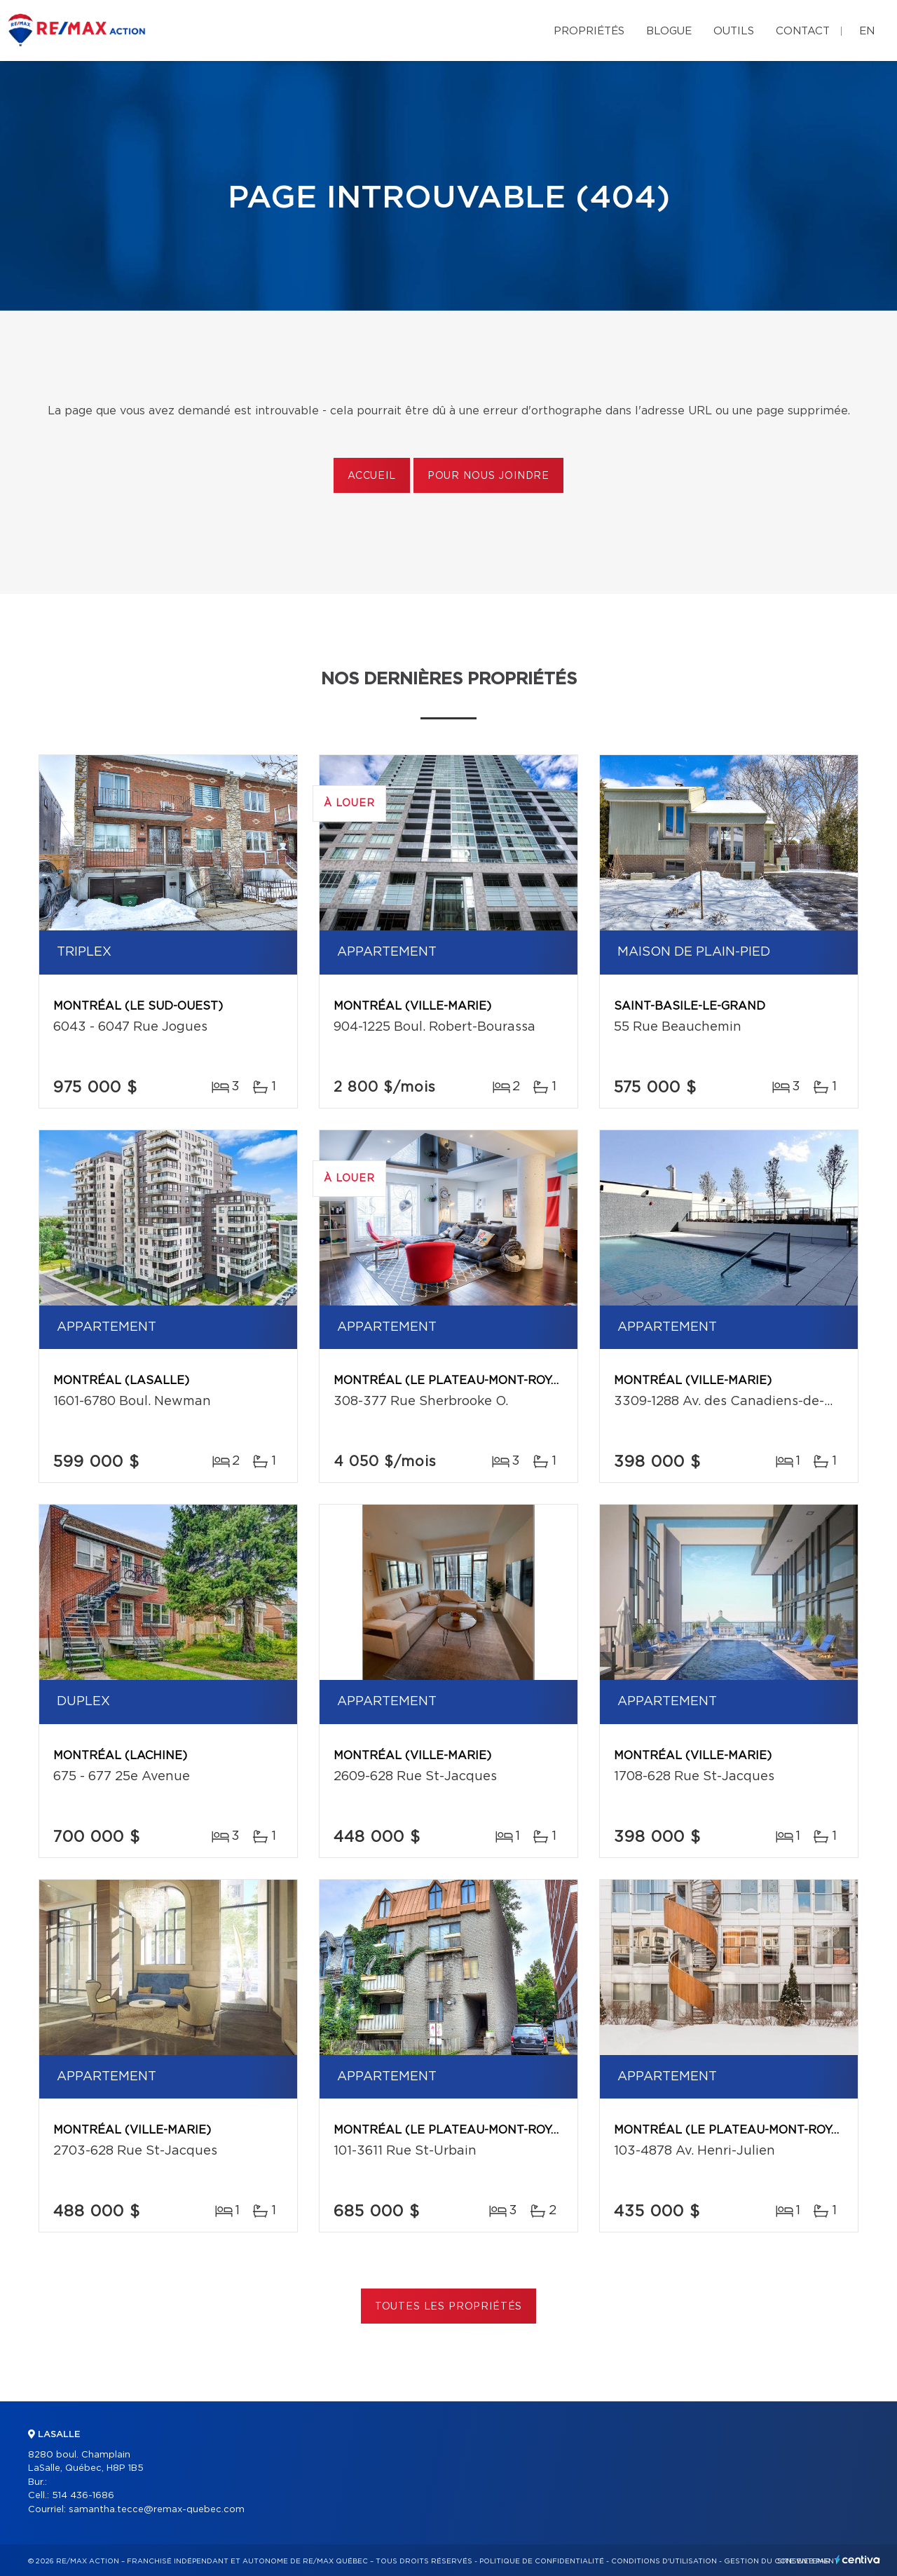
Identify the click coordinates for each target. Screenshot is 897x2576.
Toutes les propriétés (449, 2307)
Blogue (669, 31)
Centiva (857, 2559)
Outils (733, 31)
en (867, 31)
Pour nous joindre (488, 476)
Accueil (372, 476)
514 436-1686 (83, 2495)
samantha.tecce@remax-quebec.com (157, 2509)
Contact (803, 31)
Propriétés (589, 31)
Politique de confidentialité (541, 2561)
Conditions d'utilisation (664, 2561)
